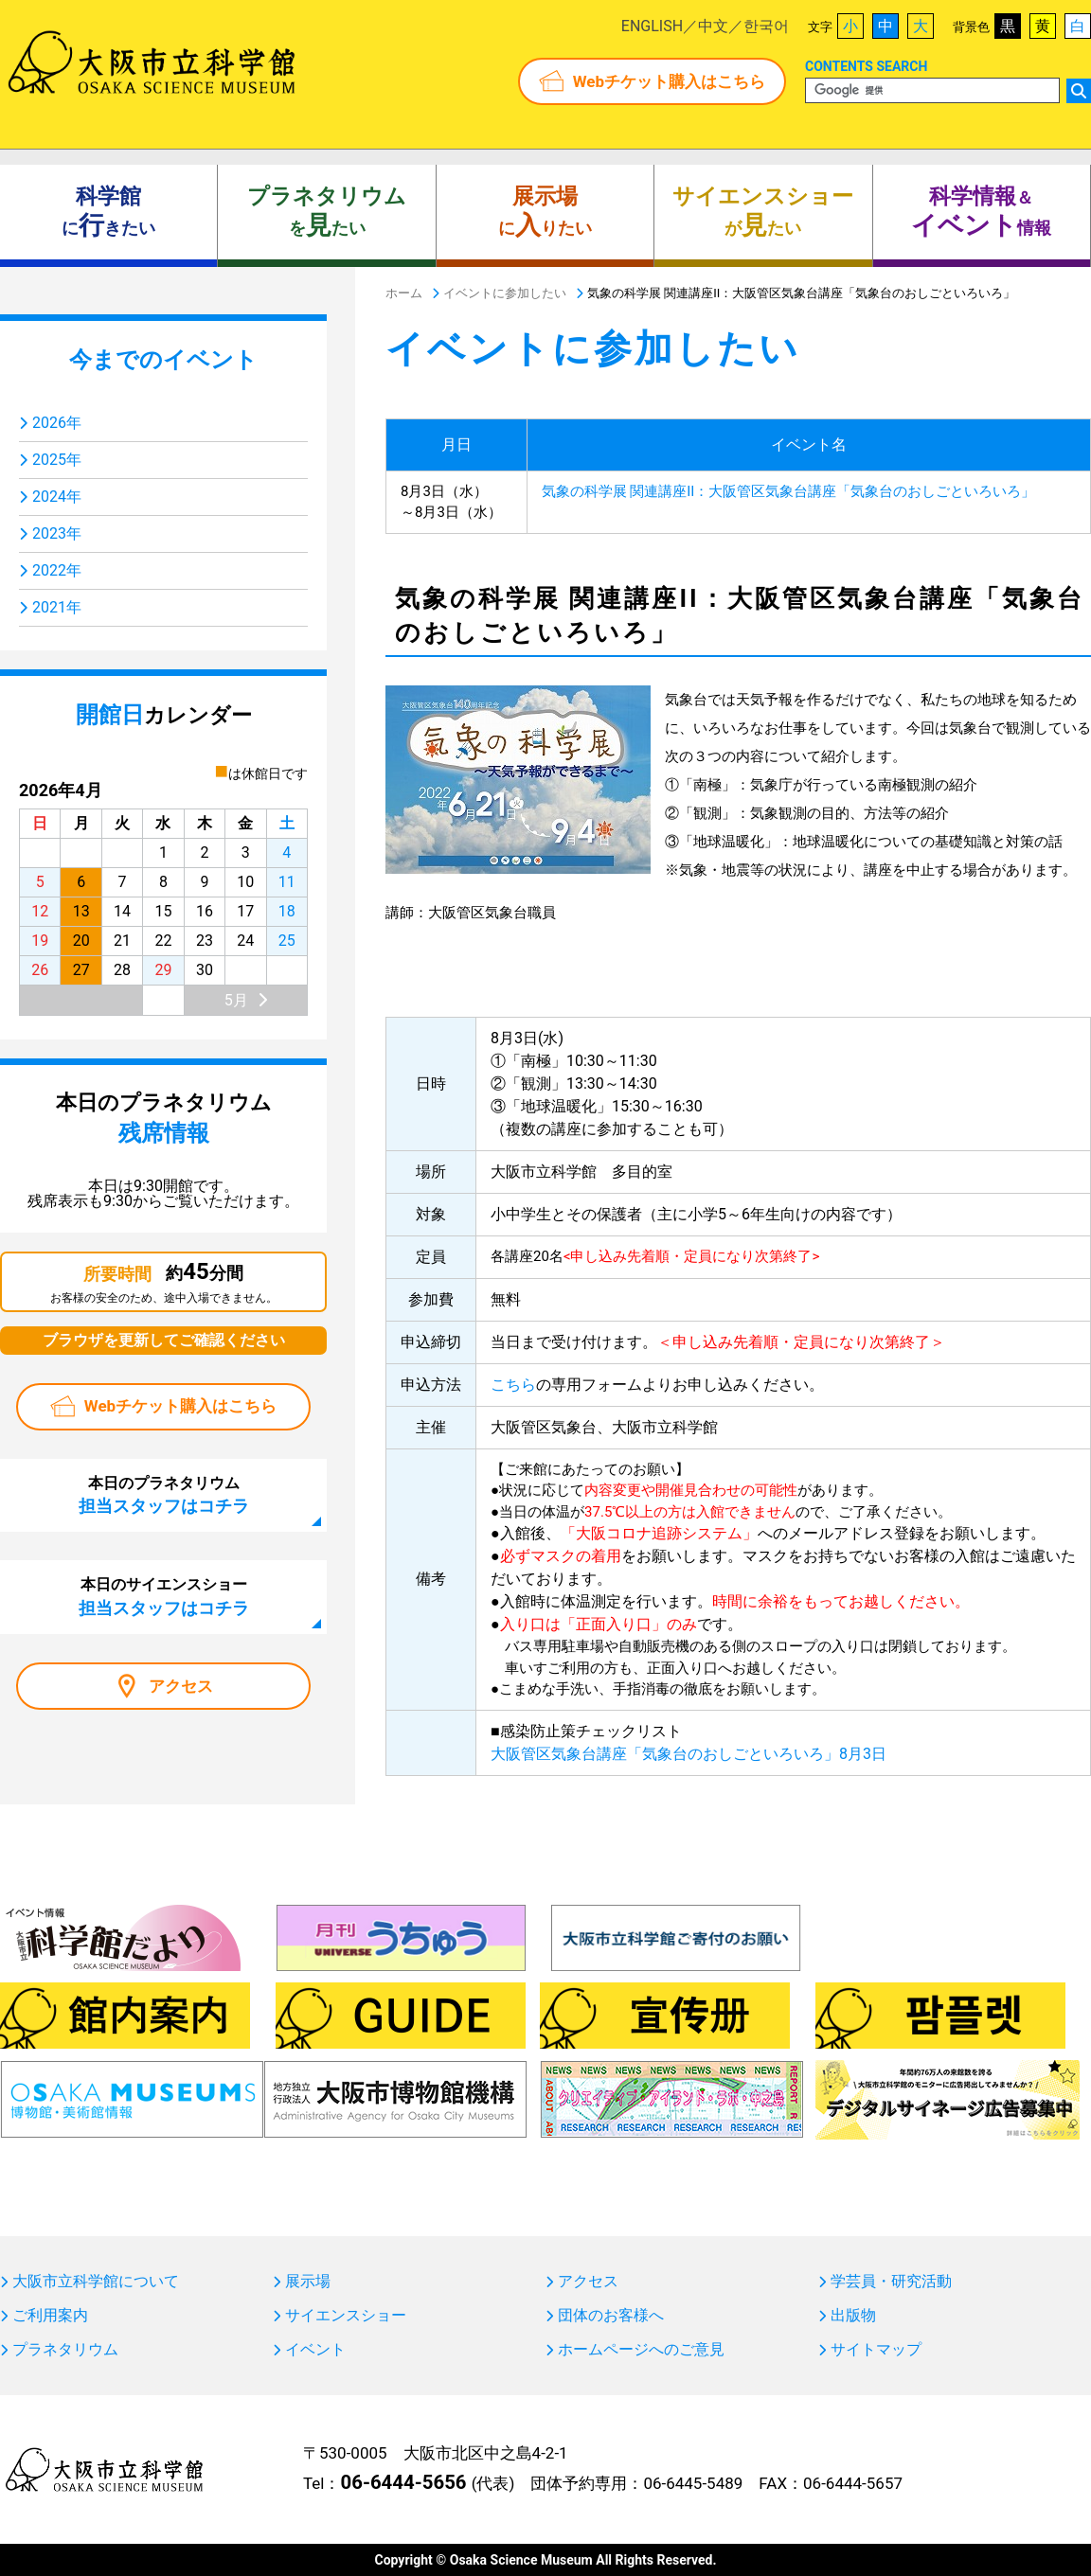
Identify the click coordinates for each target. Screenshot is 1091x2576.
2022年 (56, 570)
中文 (713, 26)
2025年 (56, 460)
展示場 (308, 2281)
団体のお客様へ (611, 2315)
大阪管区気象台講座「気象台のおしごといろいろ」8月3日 (688, 1754)
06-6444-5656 (403, 2482)
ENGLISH (652, 26)
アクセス (181, 1686)
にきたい (108, 212)
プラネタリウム (65, 2349)
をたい (326, 212)
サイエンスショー (345, 2315)
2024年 (56, 497)
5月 (236, 1000)
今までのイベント (163, 359)
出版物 (853, 2315)
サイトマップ (876, 2349)
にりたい (545, 212)
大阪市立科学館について (95, 2281)
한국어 (766, 26)
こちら (513, 1385)
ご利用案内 (50, 2315)
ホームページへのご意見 (641, 2349)
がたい (762, 212)
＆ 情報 (981, 212)
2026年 (56, 423)
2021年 (56, 607)
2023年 (56, 533)
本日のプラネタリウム (164, 1495)
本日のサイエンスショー (164, 1596)
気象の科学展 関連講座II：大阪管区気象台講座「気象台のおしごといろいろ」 (789, 491)
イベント (315, 2349)
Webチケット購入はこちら (669, 81)
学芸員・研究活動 (891, 2281)
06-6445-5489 (692, 2483)
